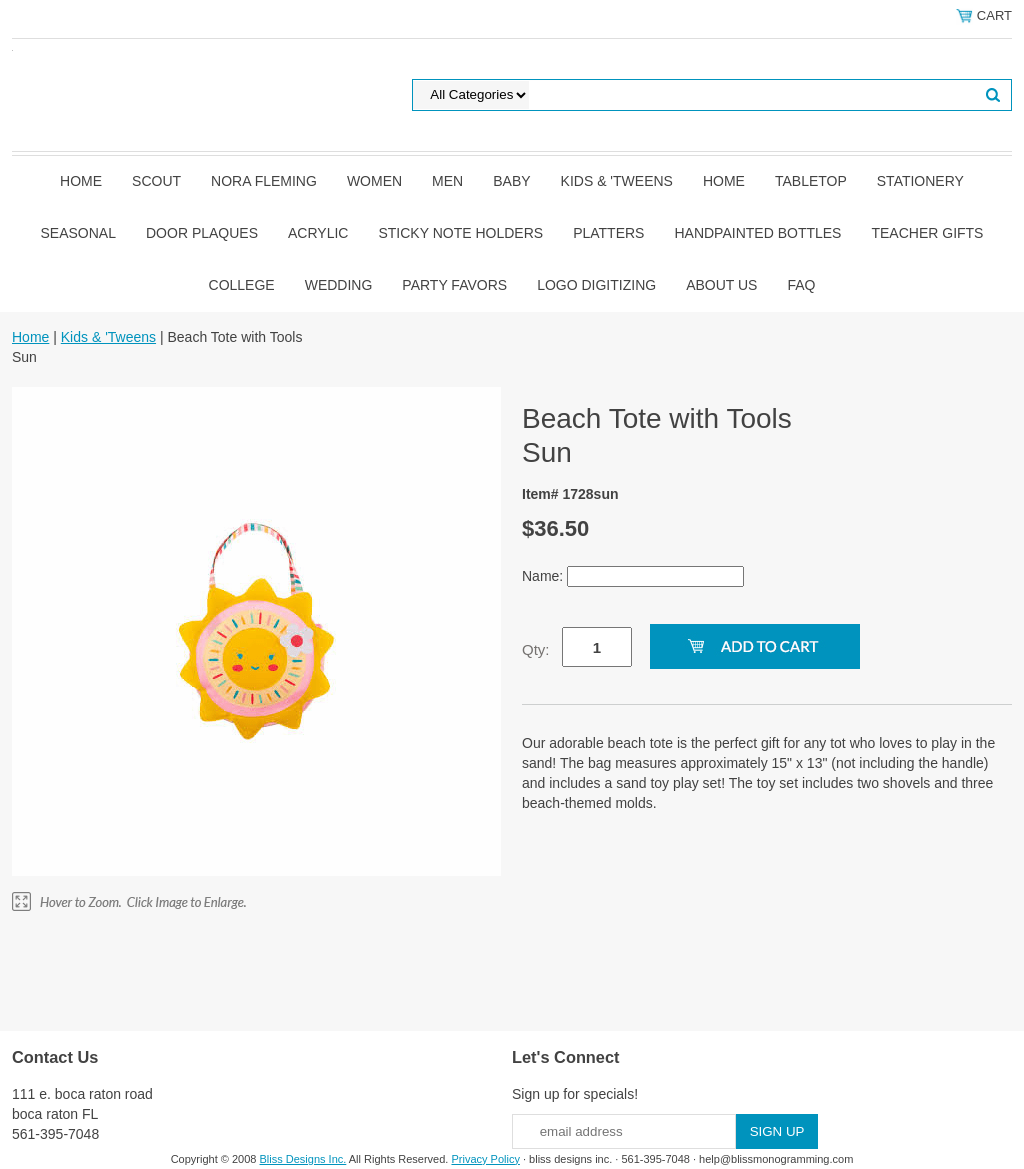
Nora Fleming (264, 181)
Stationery (920, 181)
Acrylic (318, 233)
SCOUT (156, 181)
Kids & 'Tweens (617, 181)
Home (81, 181)
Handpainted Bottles (757, 233)
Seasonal (78, 233)
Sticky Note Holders (460, 233)
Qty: (536, 649)
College (242, 285)
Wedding (339, 285)
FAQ (801, 285)
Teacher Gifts (927, 233)
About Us (721, 285)
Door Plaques (202, 233)
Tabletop (811, 181)
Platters (608, 233)
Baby (511, 181)
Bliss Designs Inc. (303, 1159)
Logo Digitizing (596, 285)
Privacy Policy (485, 1159)
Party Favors (454, 285)
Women (374, 181)
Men (447, 181)
